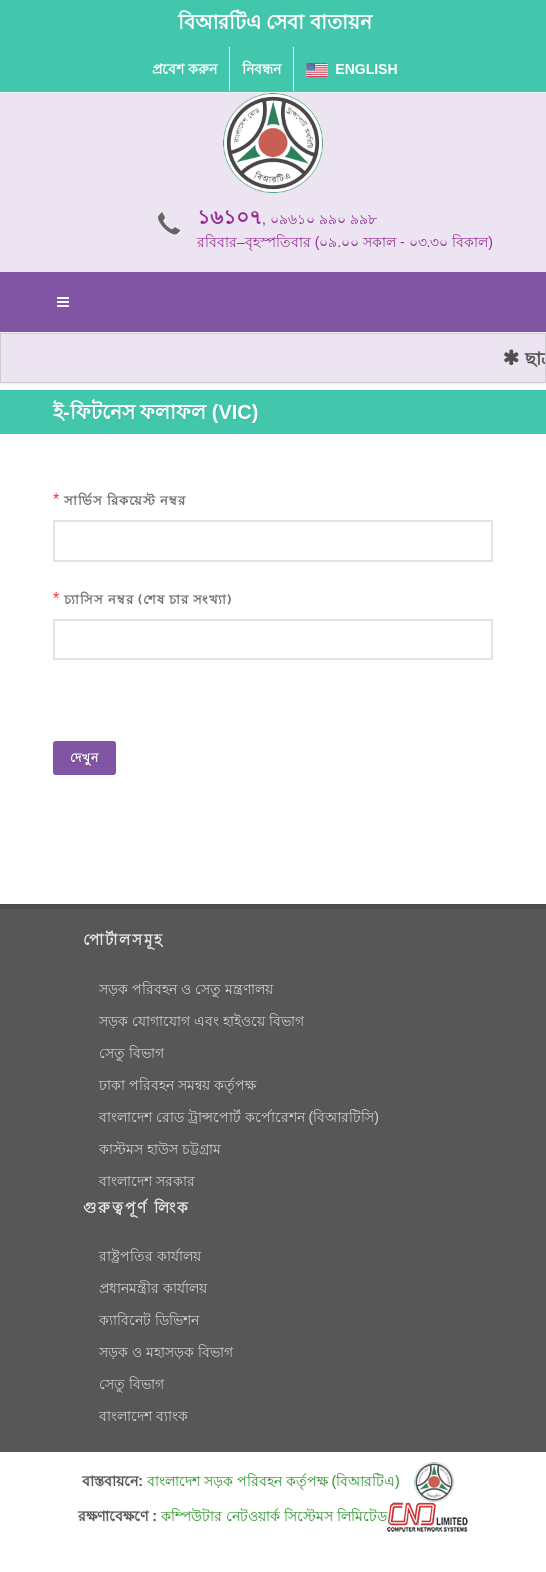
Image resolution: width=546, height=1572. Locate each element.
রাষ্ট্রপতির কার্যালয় (150, 1256)
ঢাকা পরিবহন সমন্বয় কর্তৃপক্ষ (177, 1085)
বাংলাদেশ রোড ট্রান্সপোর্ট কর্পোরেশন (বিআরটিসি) (239, 1117)
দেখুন (84, 758)
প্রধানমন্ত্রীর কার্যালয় (153, 1288)
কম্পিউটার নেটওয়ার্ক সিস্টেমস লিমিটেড (314, 1516)
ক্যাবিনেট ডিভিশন (149, 1320)
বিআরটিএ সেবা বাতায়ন (275, 22)
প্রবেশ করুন (184, 69)
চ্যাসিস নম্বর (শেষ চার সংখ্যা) (148, 599)
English (352, 69)
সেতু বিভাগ (131, 1053)
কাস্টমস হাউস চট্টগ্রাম (160, 1149)
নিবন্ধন (261, 69)
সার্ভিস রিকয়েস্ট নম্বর (125, 500)
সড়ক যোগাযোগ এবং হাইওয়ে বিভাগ (201, 1021)
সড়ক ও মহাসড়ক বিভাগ (166, 1352)
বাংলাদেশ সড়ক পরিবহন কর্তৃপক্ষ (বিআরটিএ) (300, 1481)
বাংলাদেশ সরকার (147, 1181)
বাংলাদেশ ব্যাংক (143, 1416)
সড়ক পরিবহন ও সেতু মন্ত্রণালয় (186, 989)
